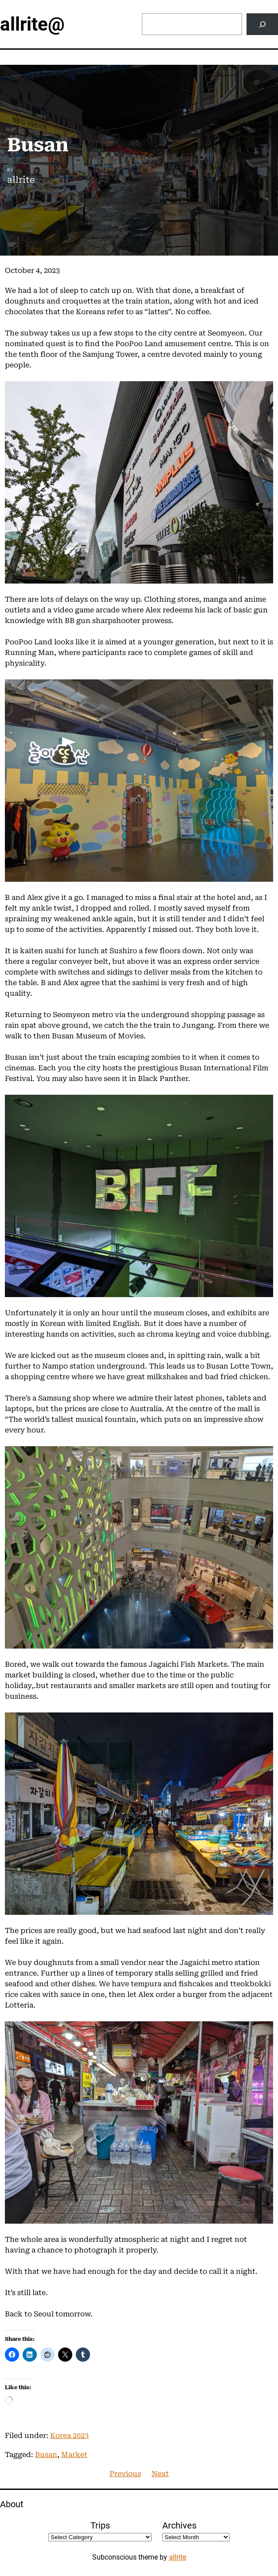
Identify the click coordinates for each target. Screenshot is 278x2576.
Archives (179, 2525)
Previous (125, 2473)
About (11, 2504)
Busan (46, 2454)
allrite (177, 2557)
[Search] (262, 24)
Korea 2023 (69, 2435)
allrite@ (32, 24)
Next (160, 2473)
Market (74, 2454)
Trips (100, 2525)
